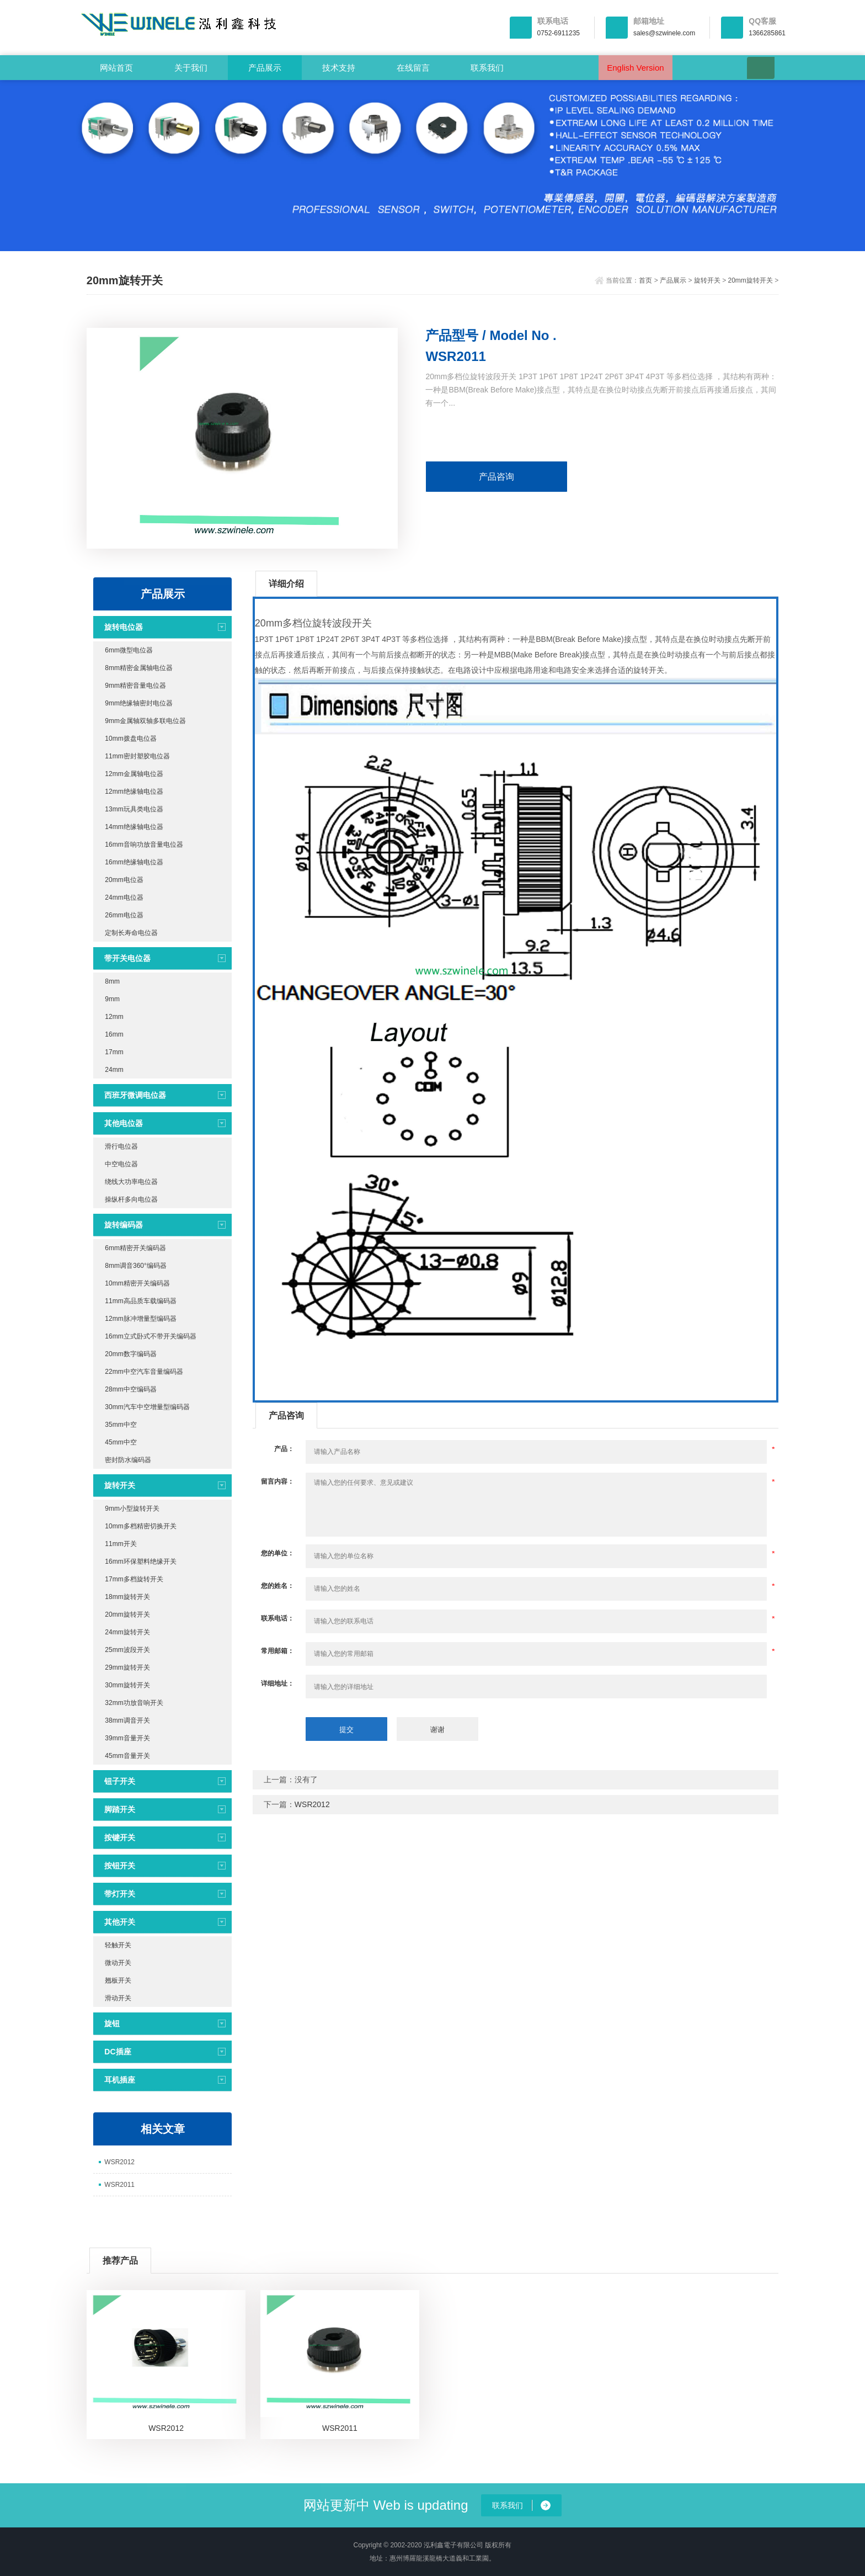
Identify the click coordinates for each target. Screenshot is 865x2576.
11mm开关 (120, 1544)
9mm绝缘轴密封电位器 (139, 703)
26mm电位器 (124, 915)
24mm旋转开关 (127, 1632)
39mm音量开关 (127, 1738)
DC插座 (117, 2051)
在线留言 (413, 67)
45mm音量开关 (127, 1756)
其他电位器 (123, 1123)
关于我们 (190, 67)
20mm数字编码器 (130, 1354)
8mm (112, 981)
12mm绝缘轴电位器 (134, 791)
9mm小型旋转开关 (132, 1508)
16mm (114, 1034)
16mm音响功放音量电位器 (144, 844)
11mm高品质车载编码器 (140, 1301)
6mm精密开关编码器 (135, 1248)
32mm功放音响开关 (134, 1703)
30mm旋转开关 (127, 1685)
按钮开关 (119, 1865)
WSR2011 (119, 2185)
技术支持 (338, 67)
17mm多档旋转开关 (134, 1579)
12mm (114, 1017)
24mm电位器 (124, 897)
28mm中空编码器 (130, 1389)
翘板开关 (118, 1980)
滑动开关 (118, 1998)
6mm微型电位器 (129, 650)
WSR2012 (119, 2162)
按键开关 (119, 1837)
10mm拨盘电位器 (130, 738)
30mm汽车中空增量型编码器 (147, 1407)
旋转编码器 (123, 1224)
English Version (635, 67)
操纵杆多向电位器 (131, 1199)
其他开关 (119, 1922)
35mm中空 (120, 1424)
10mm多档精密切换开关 (140, 1526)
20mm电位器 (124, 880)
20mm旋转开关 (750, 280)
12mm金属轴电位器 (134, 774)
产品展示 (264, 67)
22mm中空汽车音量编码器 (144, 1371)
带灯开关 (119, 1893)
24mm (114, 1070)
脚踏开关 (119, 1809)
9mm (112, 999)
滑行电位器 (121, 1146)
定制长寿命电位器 (131, 933)
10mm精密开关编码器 (137, 1283)
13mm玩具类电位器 (134, 809)
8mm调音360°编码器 (136, 1266)
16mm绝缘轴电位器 (134, 862)
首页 (645, 280)
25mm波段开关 (127, 1650)
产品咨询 (496, 476)
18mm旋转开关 (127, 1597)
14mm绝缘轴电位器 (134, 827)
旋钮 (112, 2023)
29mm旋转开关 (127, 1667)
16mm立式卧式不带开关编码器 (150, 1336)
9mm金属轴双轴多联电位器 (145, 721)
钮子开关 (119, 1781)
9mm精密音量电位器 (135, 685)
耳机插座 (119, 2079)
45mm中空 (120, 1442)
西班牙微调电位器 (135, 1095)
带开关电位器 (127, 958)
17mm (114, 1052)
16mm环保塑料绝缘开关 (140, 1561)
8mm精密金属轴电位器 (139, 668)
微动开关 (118, 1963)
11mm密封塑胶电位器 (137, 756)
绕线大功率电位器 (131, 1182)
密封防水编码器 (128, 1460)
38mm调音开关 (127, 1720)
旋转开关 (707, 280)
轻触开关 (118, 1945)
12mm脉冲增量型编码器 (140, 1318)
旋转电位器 (123, 627)
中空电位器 (121, 1164)
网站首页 (116, 67)
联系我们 (487, 67)
